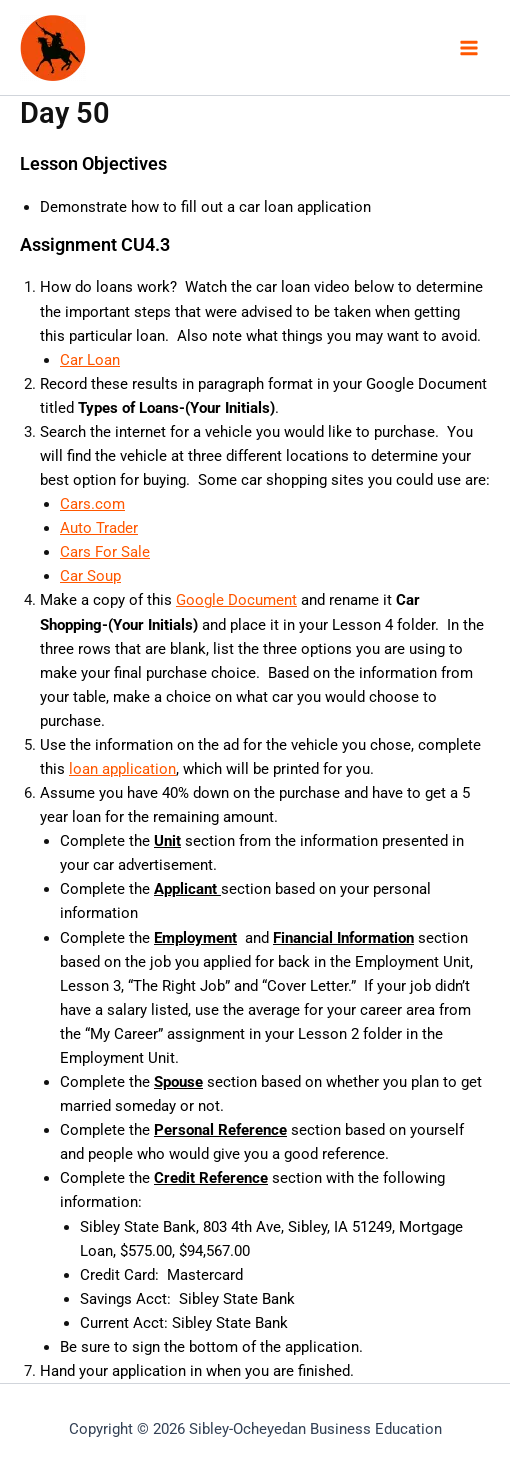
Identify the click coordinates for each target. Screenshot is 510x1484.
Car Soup (90, 576)
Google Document (236, 600)
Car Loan (90, 360)
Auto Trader (99, 528)
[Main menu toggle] (469, 48)
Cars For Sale (105, 552)
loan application (122, 769)
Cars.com (92, 504)
